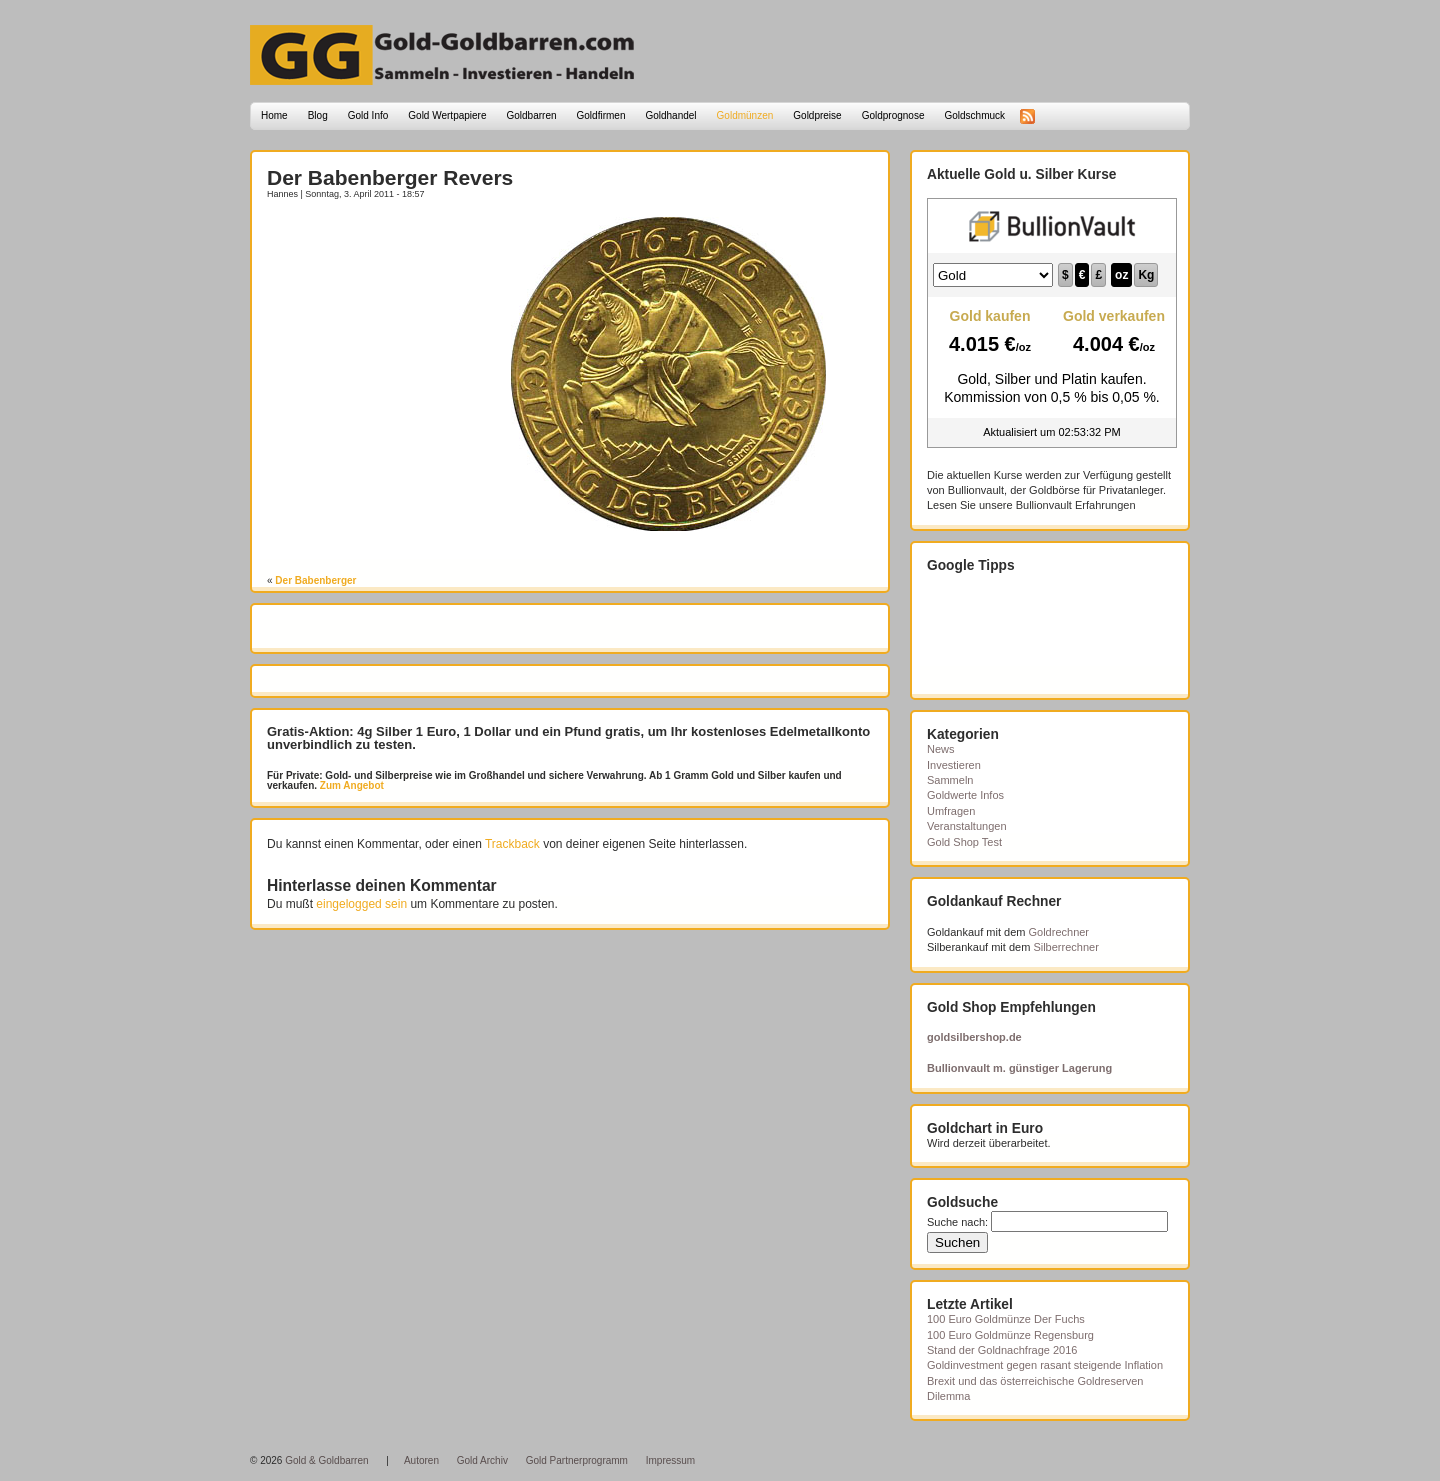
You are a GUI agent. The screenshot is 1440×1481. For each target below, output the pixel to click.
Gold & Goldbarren (326, 1460)
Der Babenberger (315, 580)
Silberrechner (1065, 947)
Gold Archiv (482, 1460)
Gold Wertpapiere (447, 115)
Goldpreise (817, 115)
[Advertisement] (384, 247)
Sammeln (950, 780)
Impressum (670, 1460)
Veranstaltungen (967, 826)
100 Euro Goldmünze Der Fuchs (1006, 1319)
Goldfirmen (601, 115)
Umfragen (951, 811)
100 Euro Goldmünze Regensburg (1010, 1335)
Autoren (421, 1460)
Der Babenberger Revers (390, 177)
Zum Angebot (350, 785)
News (941, 749)
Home (274, 115)
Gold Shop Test (964, 842)
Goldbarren (532, 115)
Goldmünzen (745, 115)
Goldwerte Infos (965, 795)
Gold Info (368, 115)
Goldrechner (1059, 932)
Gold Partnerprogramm (577, 1460)
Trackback (512, 844)
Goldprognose (893, 115)
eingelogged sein (361, 904)
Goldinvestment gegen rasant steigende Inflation (1045, 1365)
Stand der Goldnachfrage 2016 (1002, 1350)
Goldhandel (670, 115)
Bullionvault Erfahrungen (1076, 505)
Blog (318, 115)
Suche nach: (957, 1222)
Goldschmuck (974, 115)
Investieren (954, 765)
